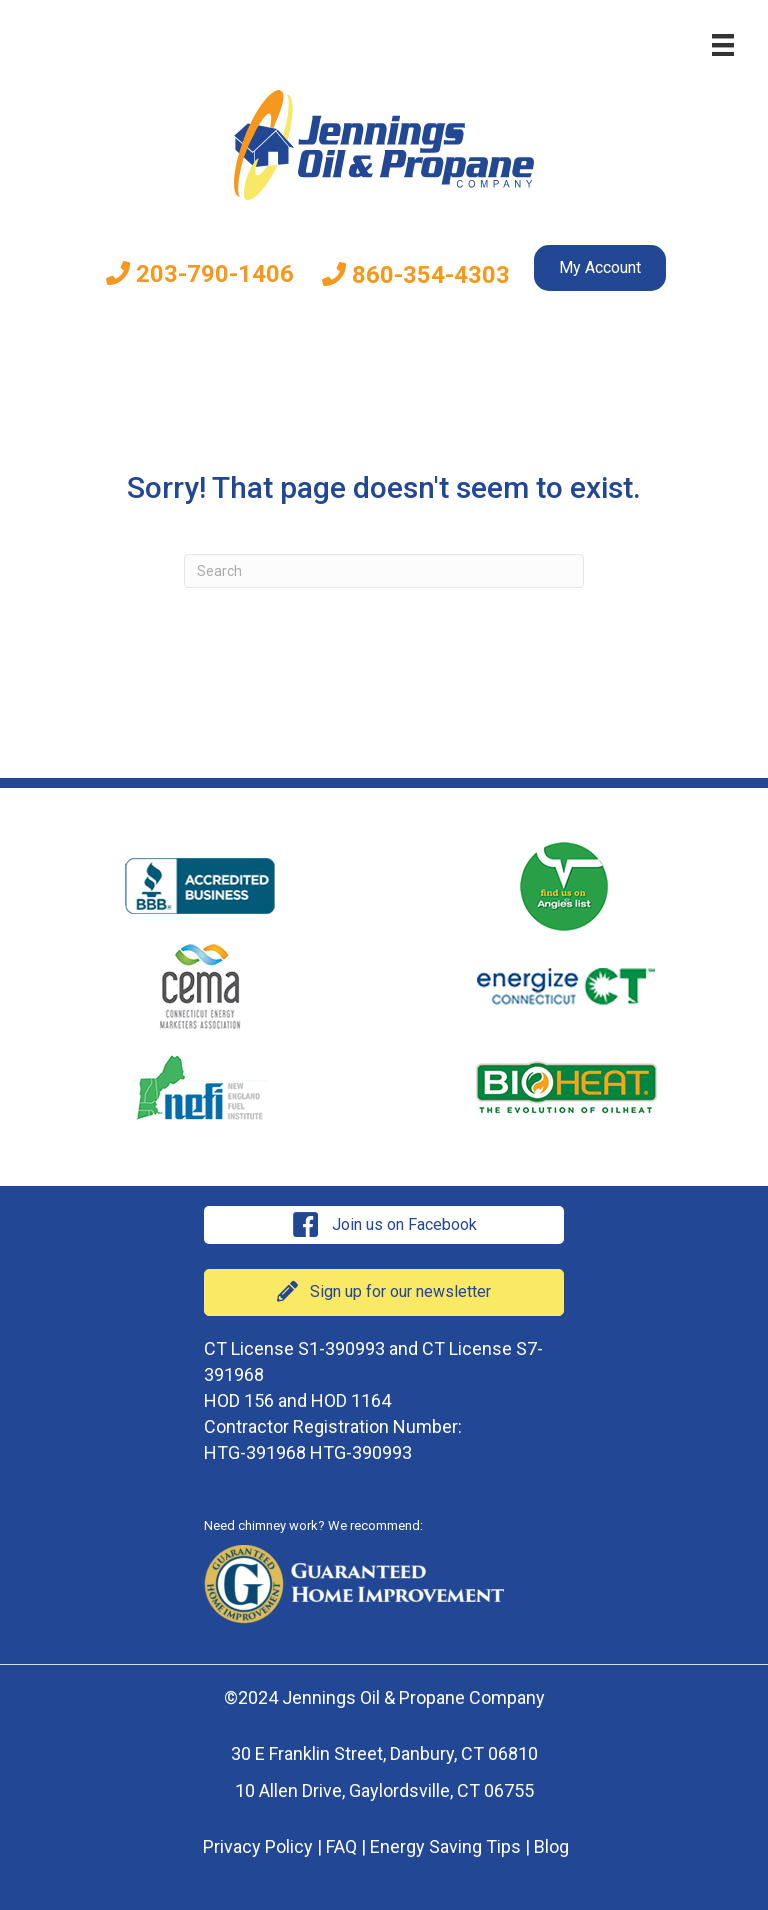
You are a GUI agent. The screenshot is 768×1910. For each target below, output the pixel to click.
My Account (600, 267)
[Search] (384, 571)
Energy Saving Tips (445, 1846)
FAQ (341, 1846)
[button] (384, 1225)
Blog (551, 1846)
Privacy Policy (258, 1846)
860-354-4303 (416, 275)
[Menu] (723, 45)
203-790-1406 (200, 274)
